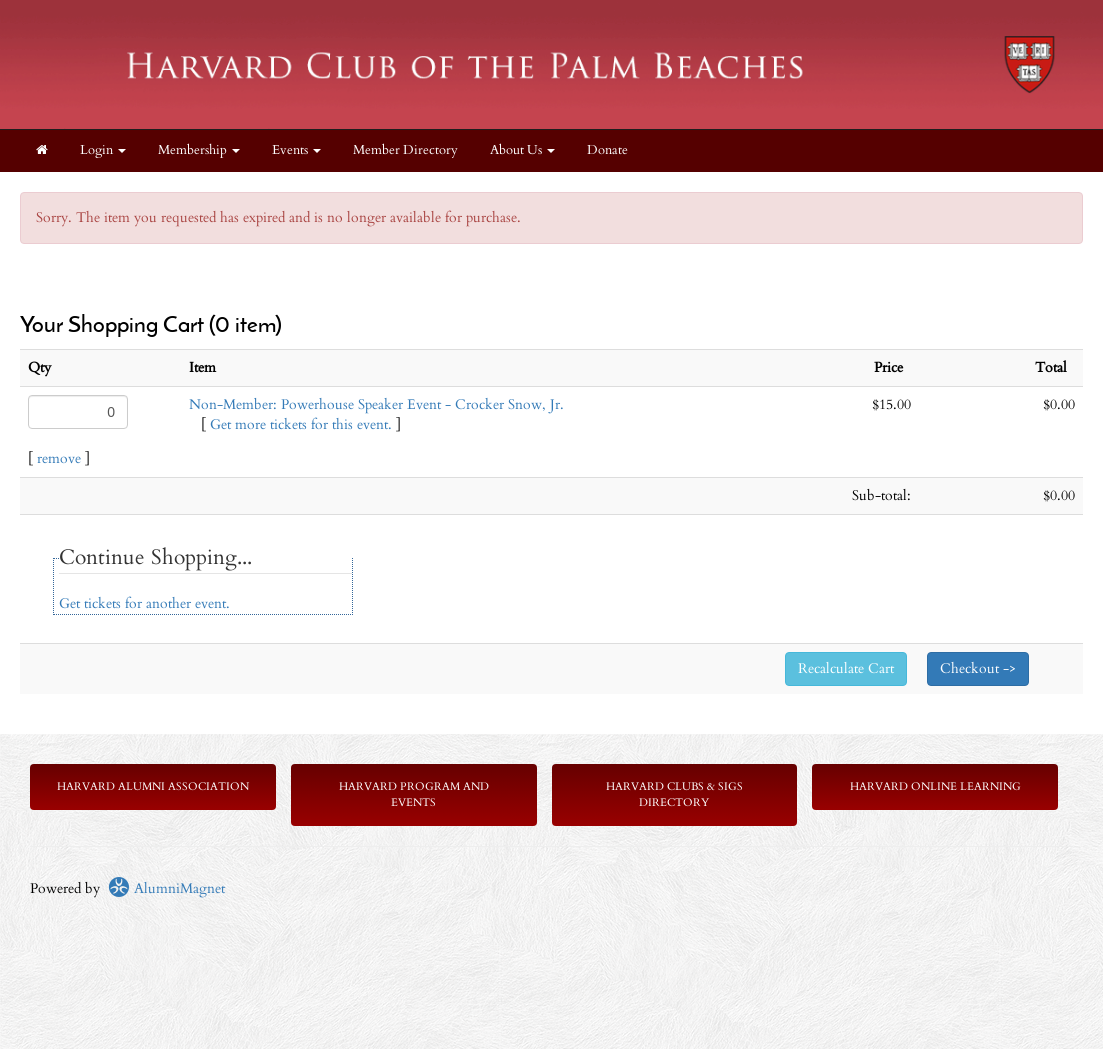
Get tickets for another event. (144, 603)
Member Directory (405, 150)
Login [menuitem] (103, 150)
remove (59, 458)
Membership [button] (199, 150)
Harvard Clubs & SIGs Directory (674, 794)
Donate (607, 150)
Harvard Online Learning (935, 786)
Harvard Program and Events (414, 794)
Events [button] (296, 150)
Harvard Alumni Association (153, 786)
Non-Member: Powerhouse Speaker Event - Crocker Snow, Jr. (376, 404)
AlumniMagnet (166, 888)
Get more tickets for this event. (301, 424)
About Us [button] (522, 150)
